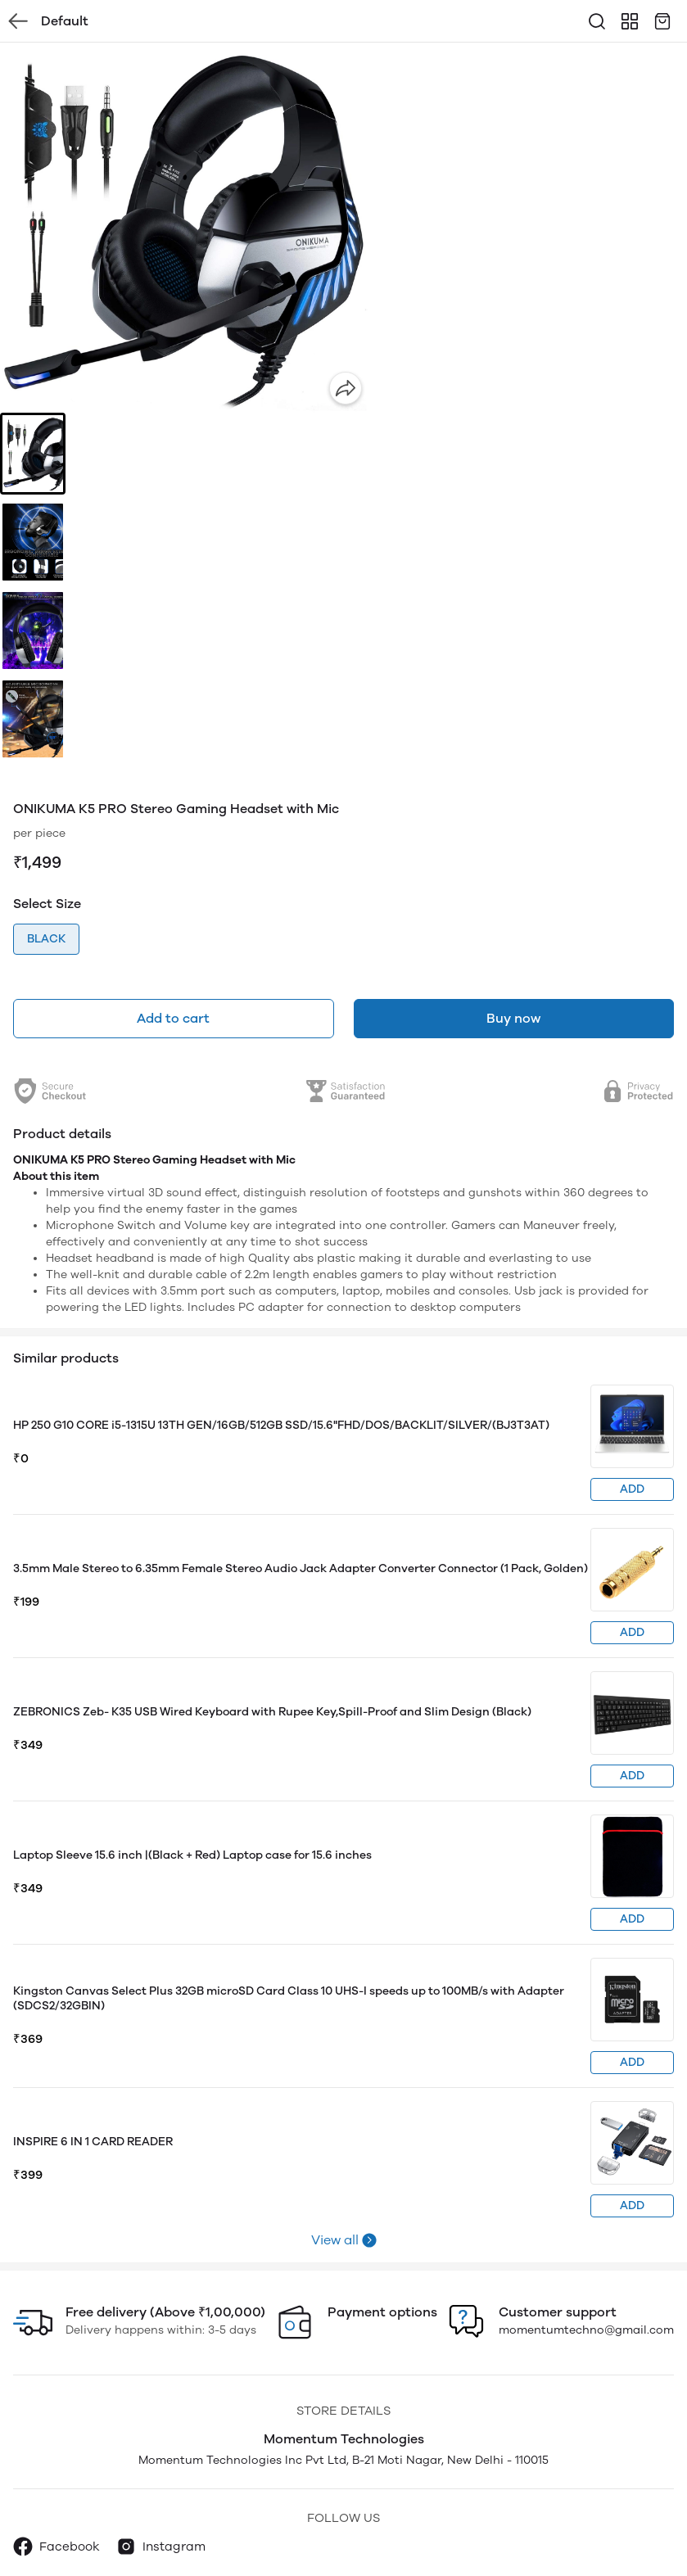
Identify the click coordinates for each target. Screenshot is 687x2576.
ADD (632, 1489)
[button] (33, 454)
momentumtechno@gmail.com (586, 2330)
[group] (185, 228)
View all (335, 2240)
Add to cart (173, 1018)
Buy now (513, 1018)
